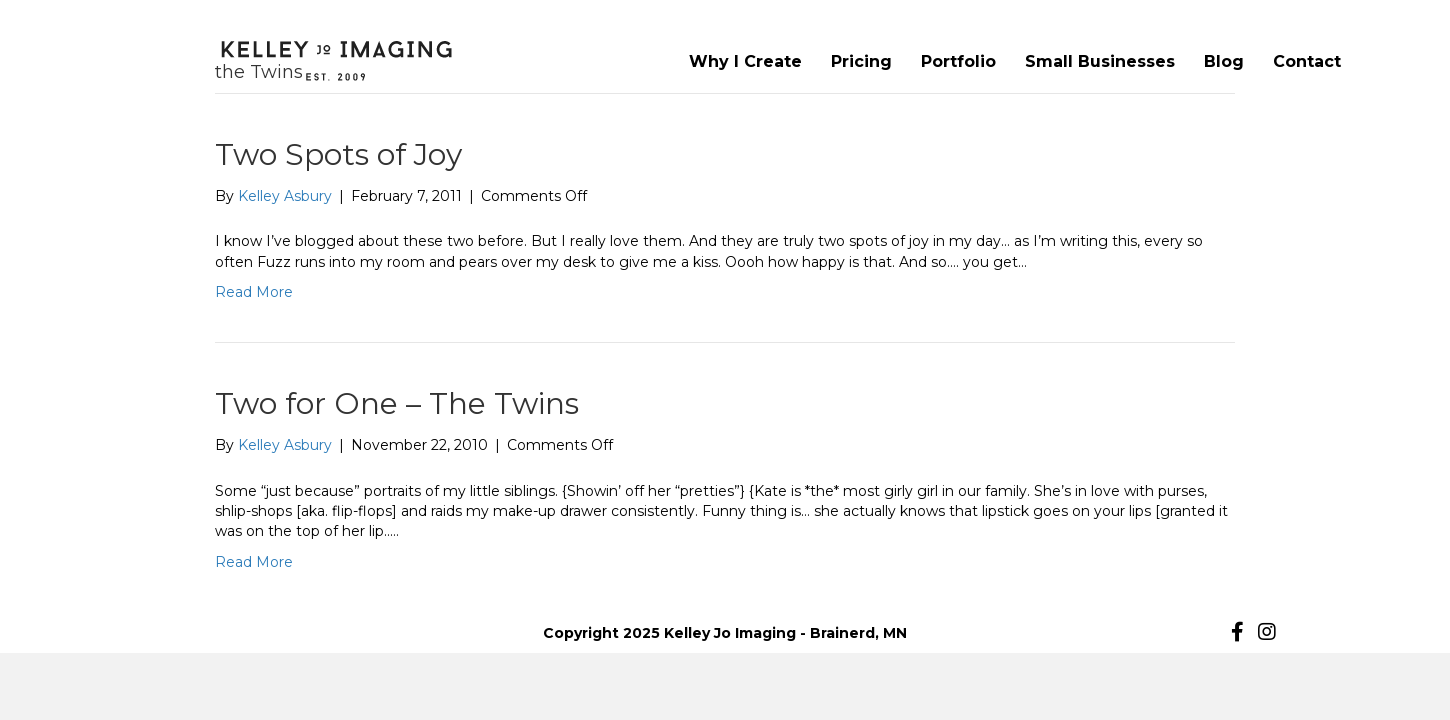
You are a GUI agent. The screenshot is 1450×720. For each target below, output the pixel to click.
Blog (1224, 61)
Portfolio (958, 61)
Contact (1307, 61)
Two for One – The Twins (397, 403)
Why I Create (745, 61)
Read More (254, 292)
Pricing (861, 61)
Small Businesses (1100, 61)
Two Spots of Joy (338, 154)
